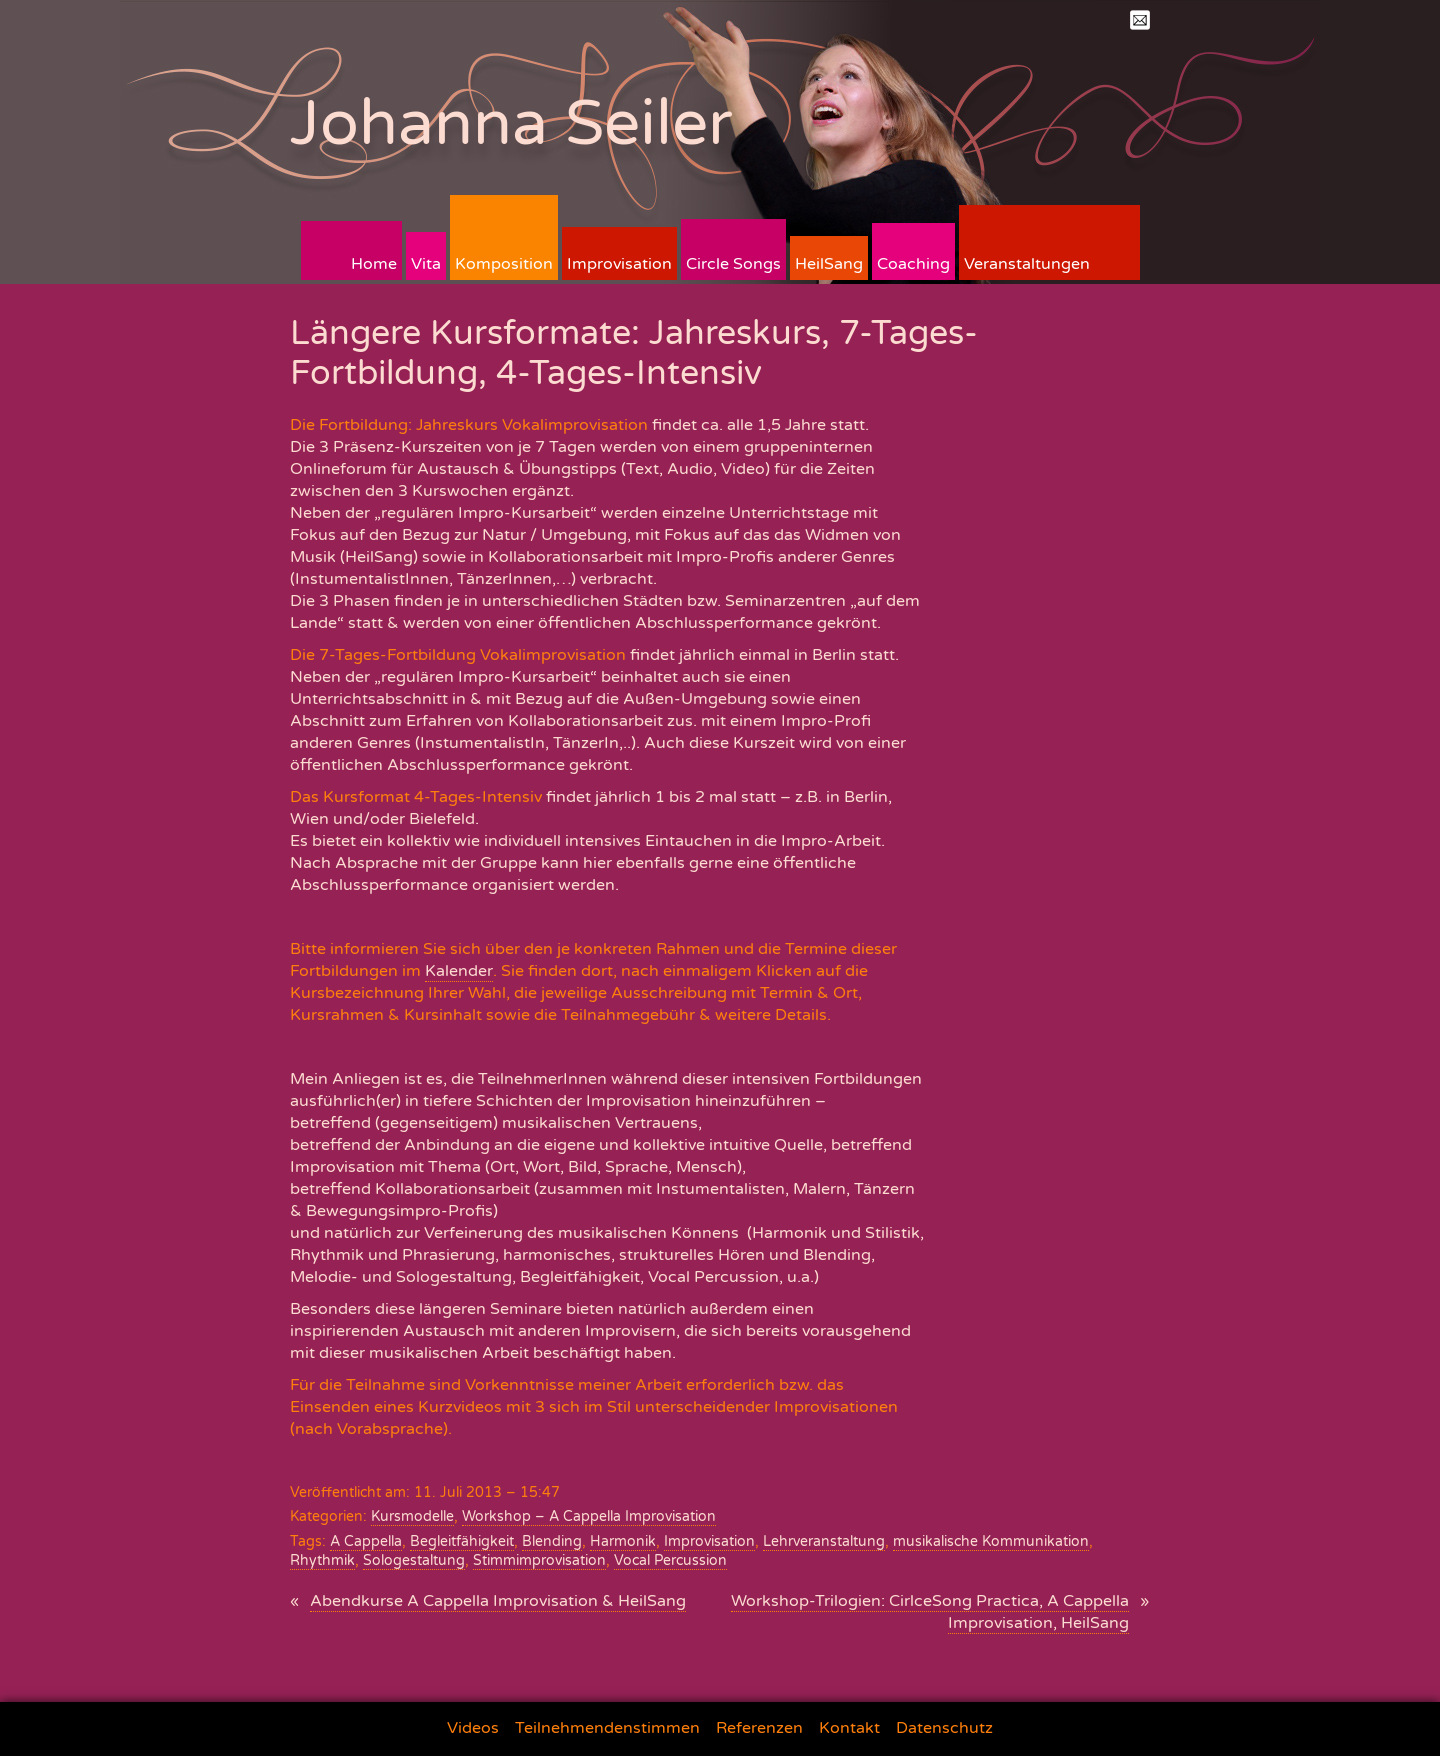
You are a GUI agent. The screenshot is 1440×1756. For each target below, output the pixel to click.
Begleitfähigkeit (462, 1541)
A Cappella (366, 1541)
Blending (552, 1541)
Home (374, 264)
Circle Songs (733, 264)
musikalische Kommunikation (991, 1541)
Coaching (913, 264)
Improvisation (619, 264)
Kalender (459, 971)
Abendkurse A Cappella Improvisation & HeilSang (498, 1601)
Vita (426, 264)
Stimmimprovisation (539, 1560)
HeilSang (829, 264)
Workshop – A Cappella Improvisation (589, 1516)
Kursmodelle (412, 1516)
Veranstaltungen (1027, 264)
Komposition (504, 264)
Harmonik (623, 1541)
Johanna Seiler (511, 123)
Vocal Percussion (670, 1560)
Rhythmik (322, 1560)
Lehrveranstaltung (824, 1541)
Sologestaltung (414, 1560)
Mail (1140, 20)
